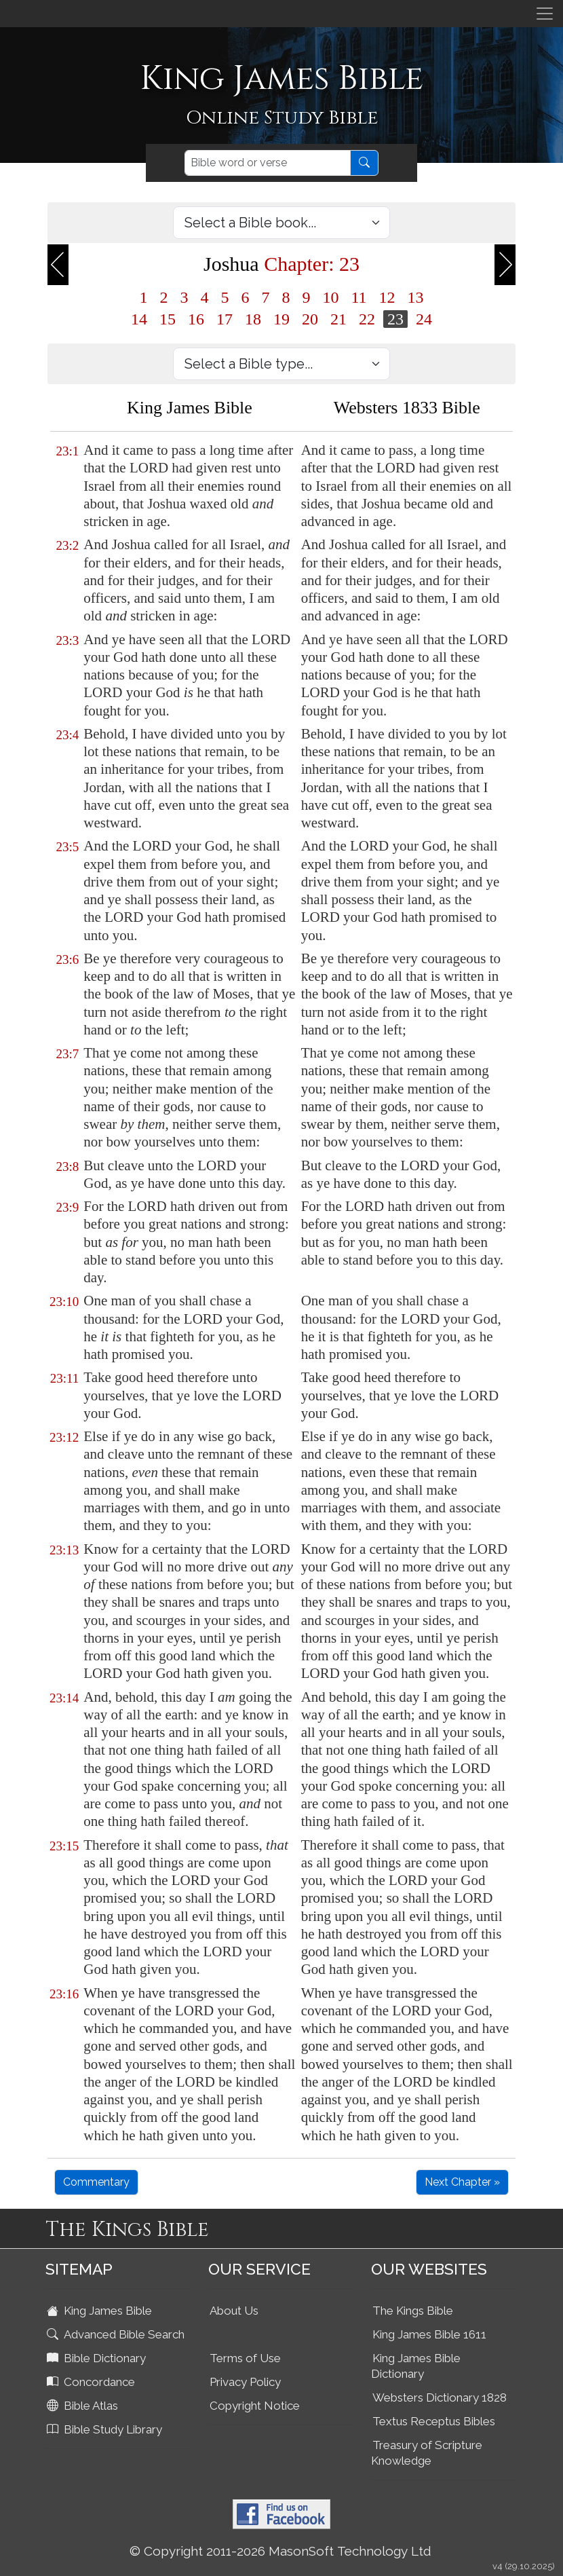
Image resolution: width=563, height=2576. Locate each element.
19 (281, 319)
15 (167, 319)
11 (358, 297)
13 (416, 297)
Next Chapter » (462, 2182)
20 (310, 319)
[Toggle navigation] (544, 13)
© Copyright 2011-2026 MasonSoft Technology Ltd (280, 2550)
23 (395, 319)
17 (224, 319)
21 (338, 319)
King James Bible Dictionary (416, 2366)
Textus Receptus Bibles (433, 2421)
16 (196, 319)
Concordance (92, 2382)
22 (367, 319)
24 (424, 319)
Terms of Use (245, 2358)
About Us (234, 2310)
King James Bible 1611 (429, 2334)
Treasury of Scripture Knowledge (426, 2452)
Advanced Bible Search (117, 2334)
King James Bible (101, 2310)
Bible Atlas (84, 2405)
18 (253, 319)
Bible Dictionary (98, 2358)
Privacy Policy (245, 2382)
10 (330, 297)
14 (139, 319)
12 (387, 297)
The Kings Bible (412, 2310)
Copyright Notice (255, 2405)
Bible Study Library (106, 2429)
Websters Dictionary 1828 (439, 2397)
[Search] (268, 163)
